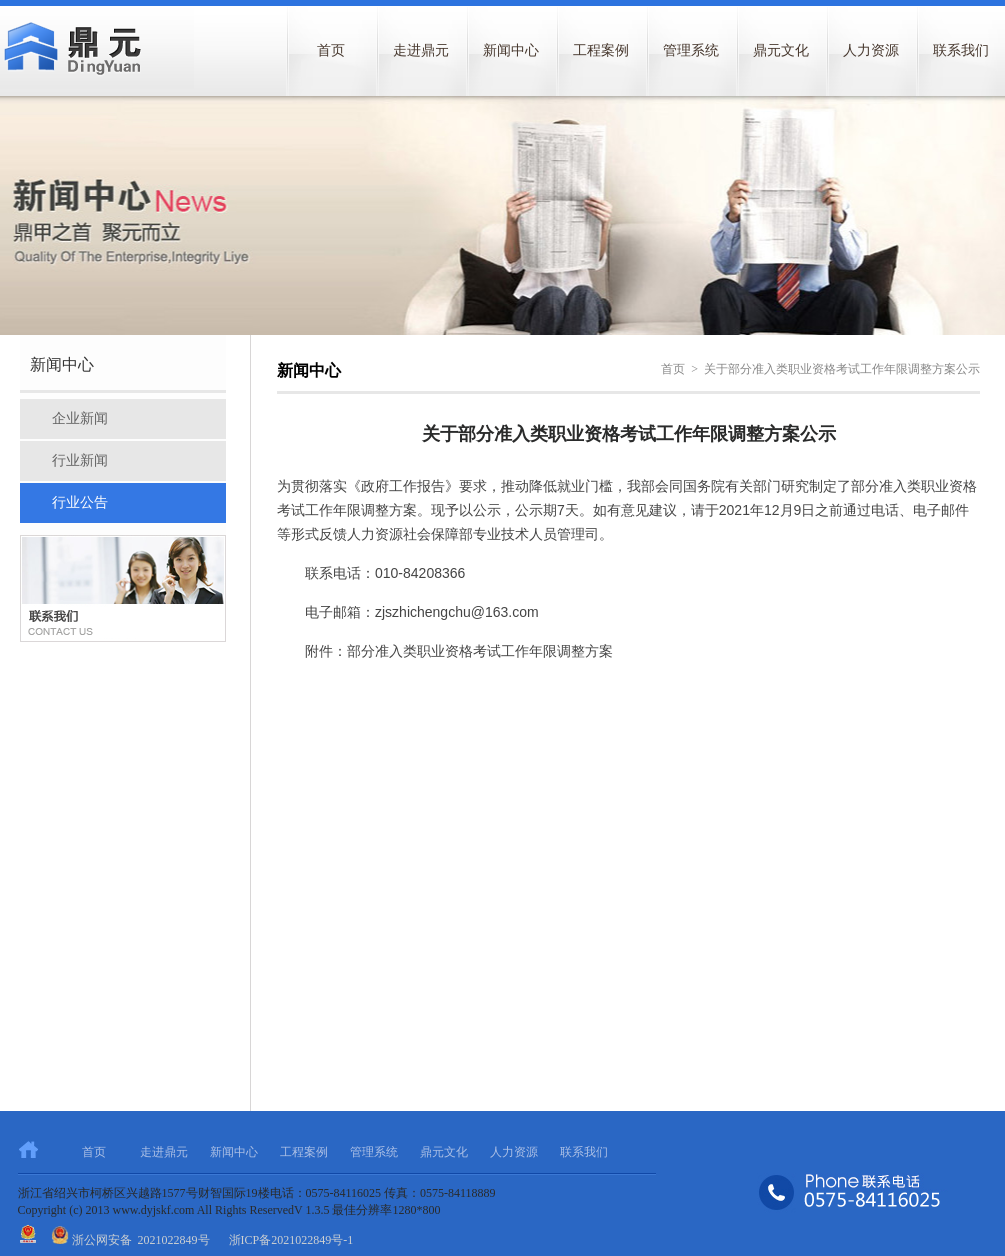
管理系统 (691, 50)
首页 (331, 50)
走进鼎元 (421, 50)
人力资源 (871, 50)
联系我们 (584, 1152)
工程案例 (601, 50)
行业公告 (80, 502)
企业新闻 (80, 418)
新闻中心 (511, 50)
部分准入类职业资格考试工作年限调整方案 (480, 651)
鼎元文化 (781, 50)
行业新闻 (80, 460)
